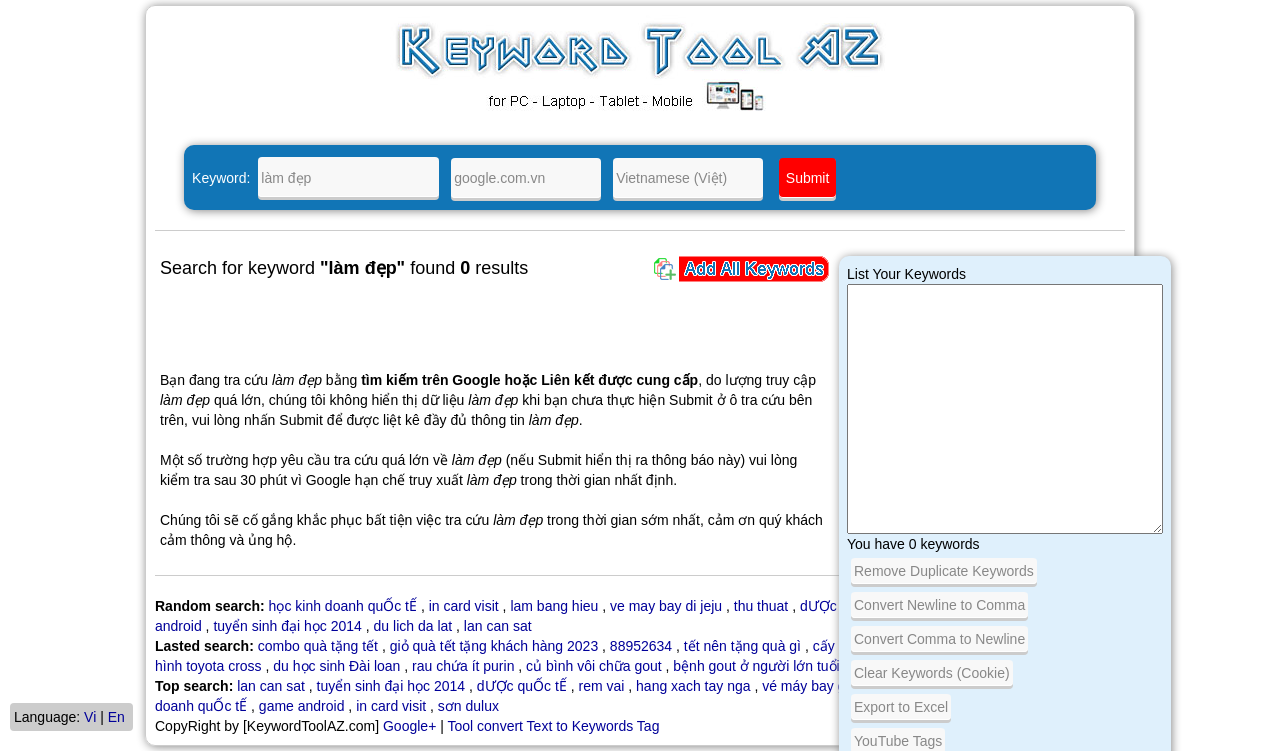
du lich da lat (413, 626)
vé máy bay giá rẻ (817, 686)
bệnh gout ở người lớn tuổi (756, 666)
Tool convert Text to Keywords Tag (553, 726)
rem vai (602, 686)
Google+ (409, 726)
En (116, 717)
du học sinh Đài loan (336, 666)
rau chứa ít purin (463, 666)
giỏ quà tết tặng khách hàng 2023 (494, 646)
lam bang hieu (554, 606)
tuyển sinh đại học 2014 (287, 626)
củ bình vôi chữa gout (594, 666)
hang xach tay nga (693, 686)
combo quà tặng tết (318, 646)
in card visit (464, 606)
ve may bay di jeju (666, 606)
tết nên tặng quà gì (742, 646)
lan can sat (498, 626)
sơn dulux (468, 706)
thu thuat (761, 606)
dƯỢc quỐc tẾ (522, 686)
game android (302, 706)
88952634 (641, 646)
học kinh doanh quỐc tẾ (343, 606)
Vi (90, 717)
